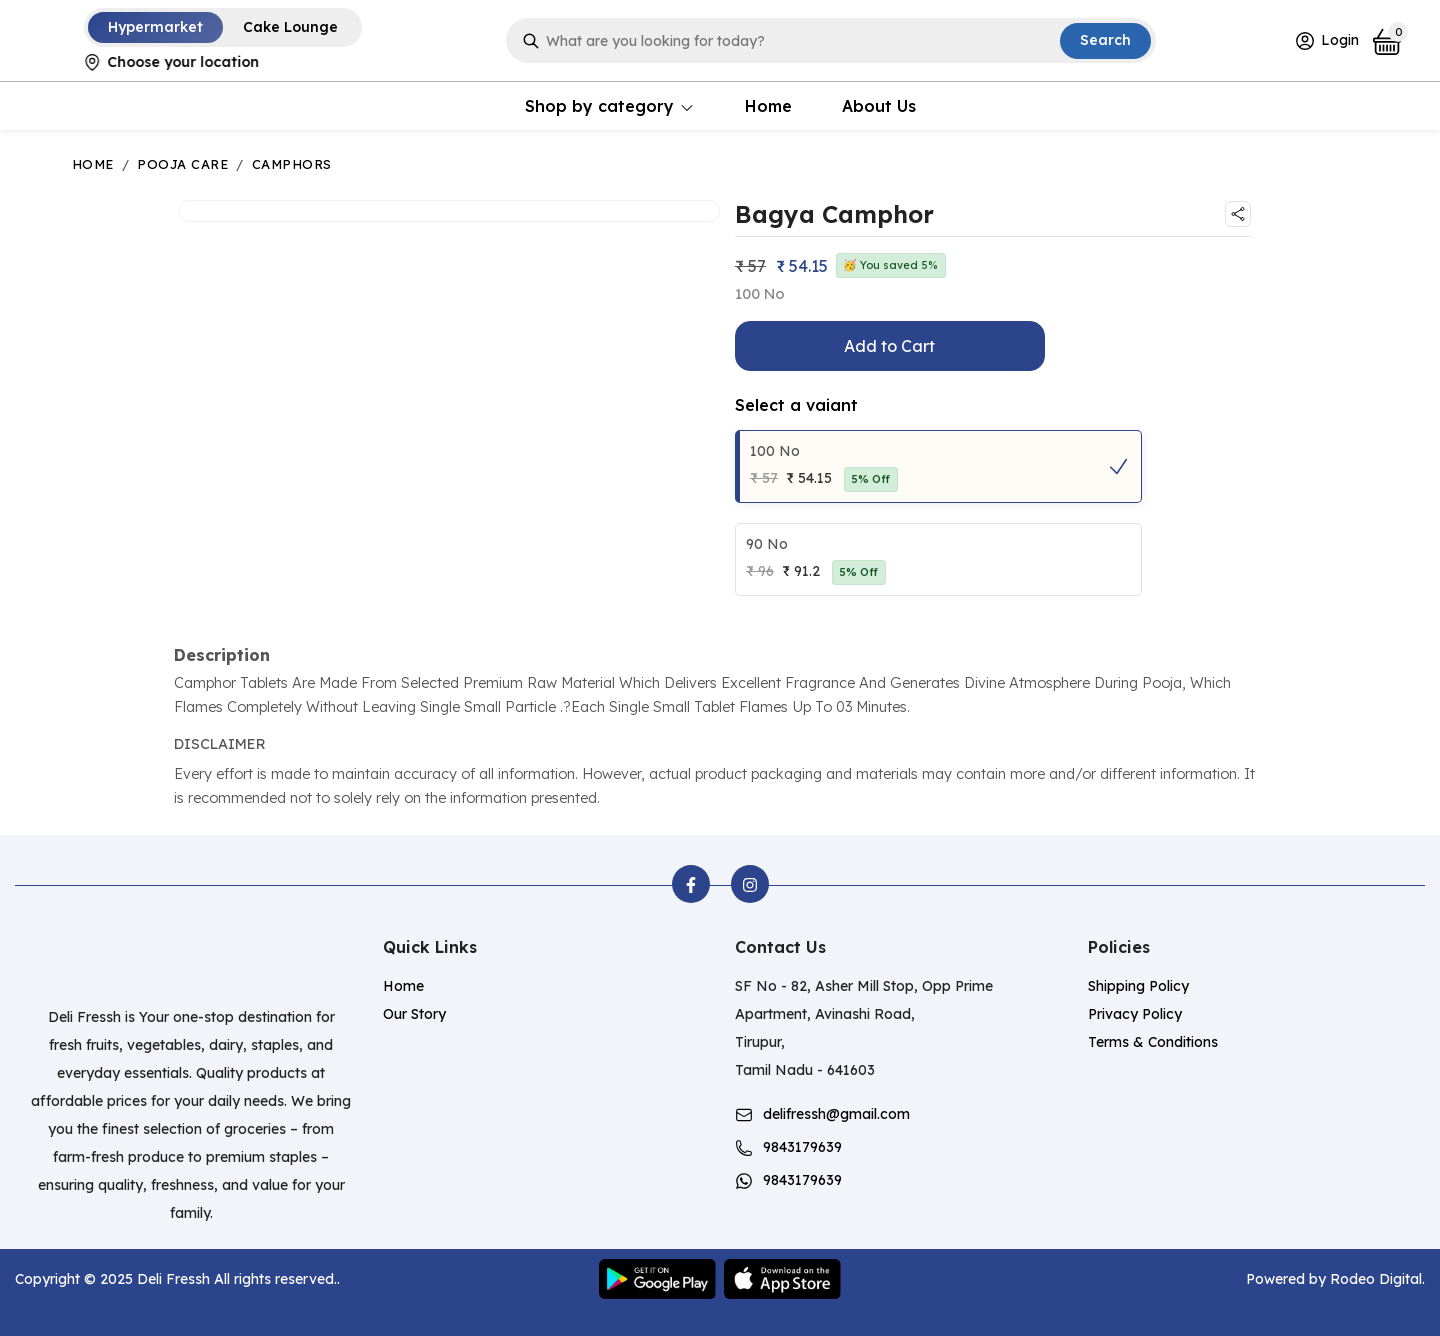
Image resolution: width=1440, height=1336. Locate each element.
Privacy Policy (1135, 1014)
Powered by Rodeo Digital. (1335, 1279)
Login (1326, 41)
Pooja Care (182, 164)
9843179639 (802, 1147)
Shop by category (610, 106)
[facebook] (691, 884)
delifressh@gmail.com (836, 1114)
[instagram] (750, 884)
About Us (879, 106)
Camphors (292, 164)
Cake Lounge (290, 27)
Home (768, 106)
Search (1105, 40)
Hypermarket (155, 27)
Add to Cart (889, 346)
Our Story (414, 1014)
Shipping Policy (1138, 986)
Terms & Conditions (1153, 1042)
